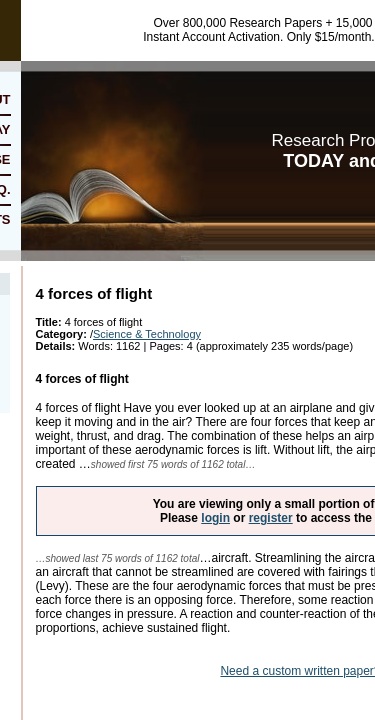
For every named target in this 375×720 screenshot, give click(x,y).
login (215, 518)
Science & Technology (147, 334)
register (271, 518)
